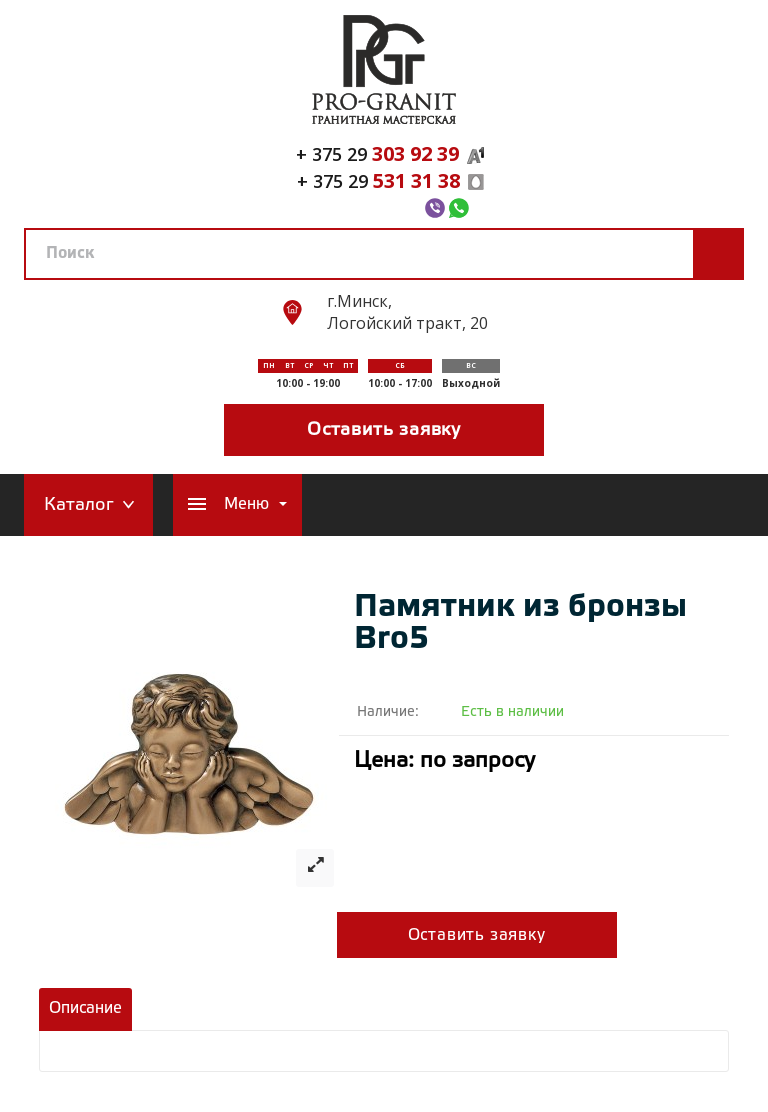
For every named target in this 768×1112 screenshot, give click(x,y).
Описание (85, 1008)
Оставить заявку (384, 430)
